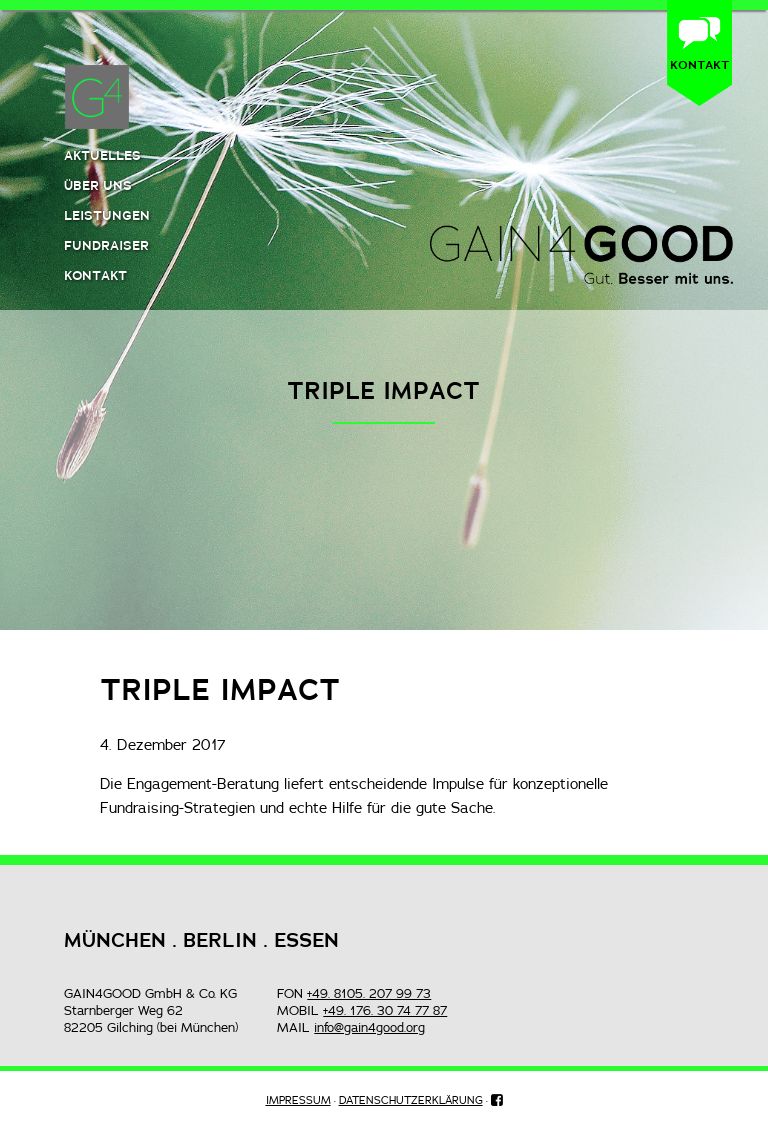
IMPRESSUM (298, 1100)
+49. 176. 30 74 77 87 (385, 1010)
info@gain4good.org (369, 1027)
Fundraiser (106, 245)
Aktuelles (102, 155)
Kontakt (95, 275)
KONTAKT (699, 64)
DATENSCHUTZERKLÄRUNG (411, 1100)
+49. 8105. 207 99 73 (369, 993)
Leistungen (107, 215)
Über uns (98, 185)
